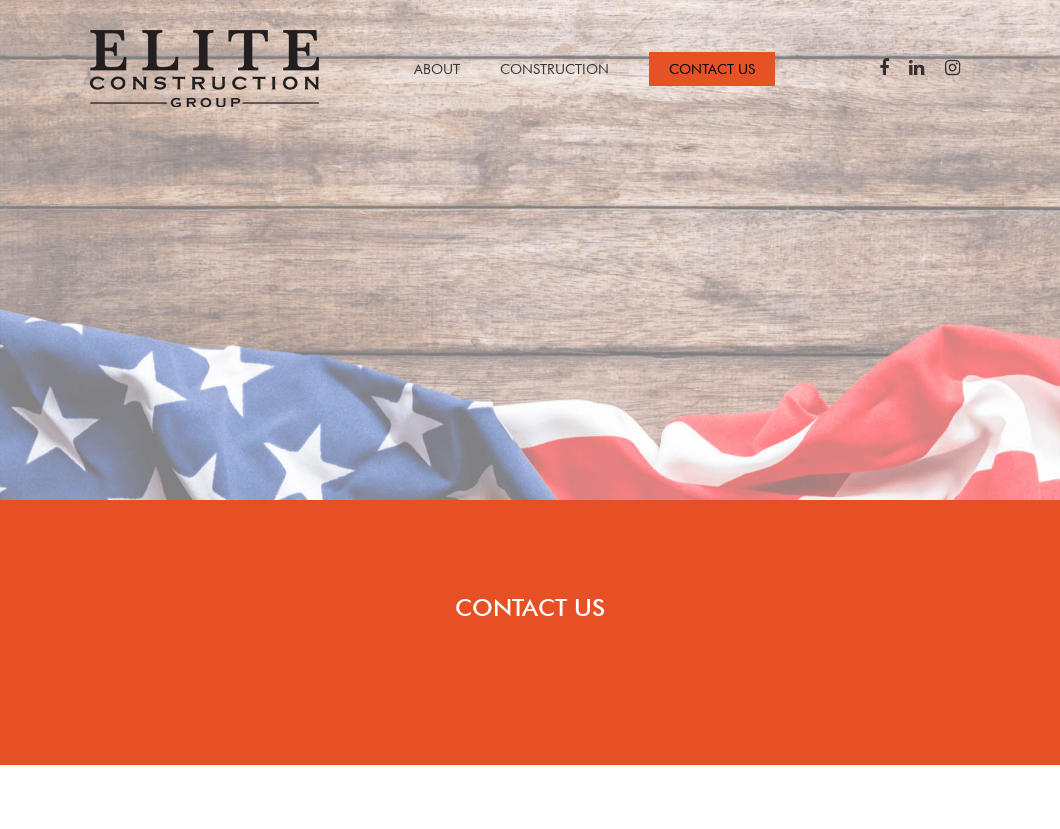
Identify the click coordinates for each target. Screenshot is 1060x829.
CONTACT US (712, 69)
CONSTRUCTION (554, 69)
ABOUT (437, 69)
